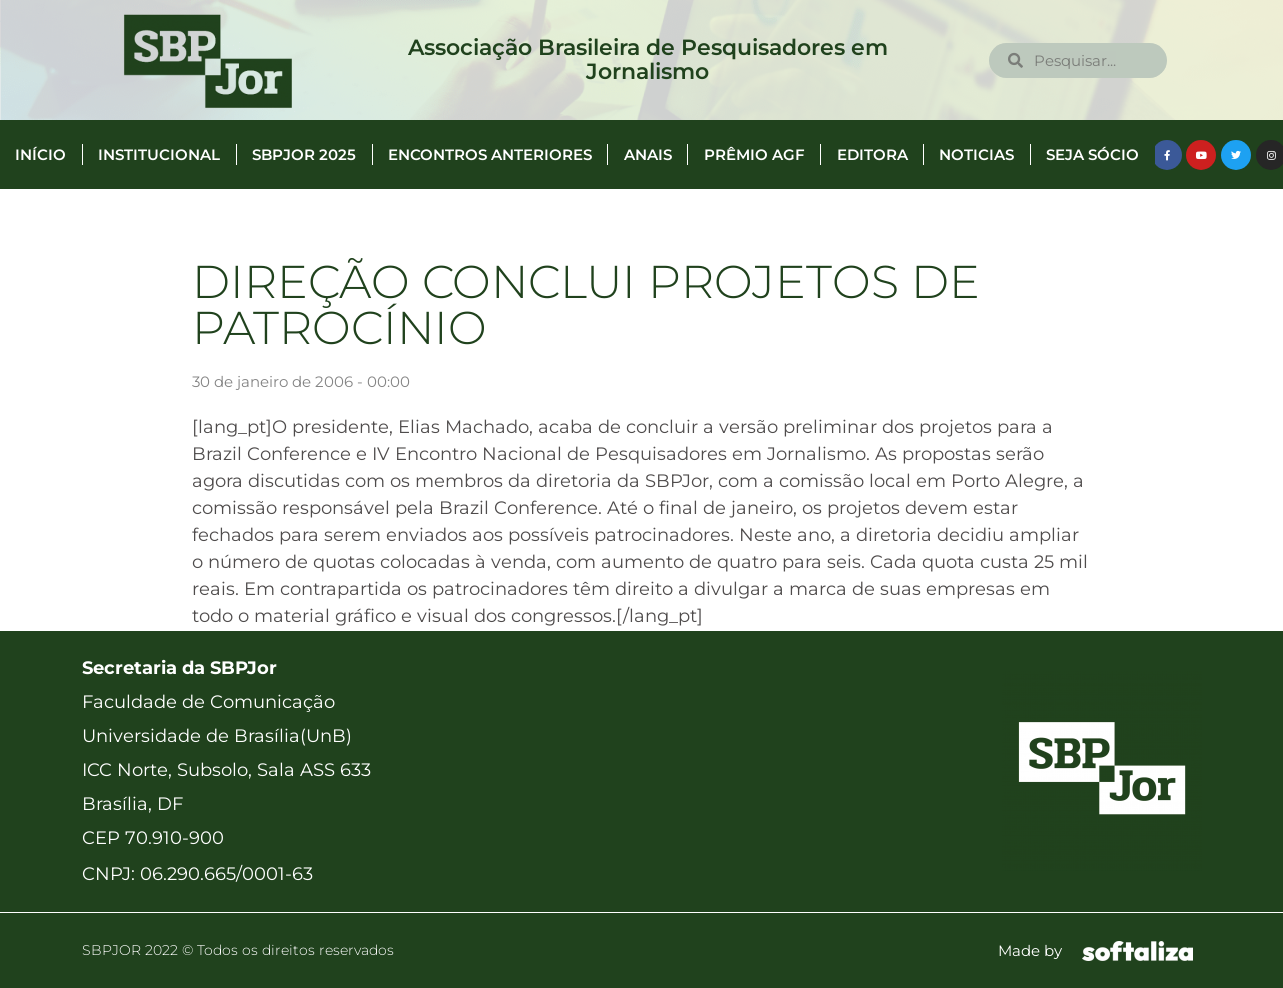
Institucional (159, 154)
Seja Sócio (1092, 154)
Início (40, 154)
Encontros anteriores (490, 154)
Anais (648, 154)
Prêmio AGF (754, 154)
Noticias (976, 154)
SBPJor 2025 (304, 154)
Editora (872, 154)
